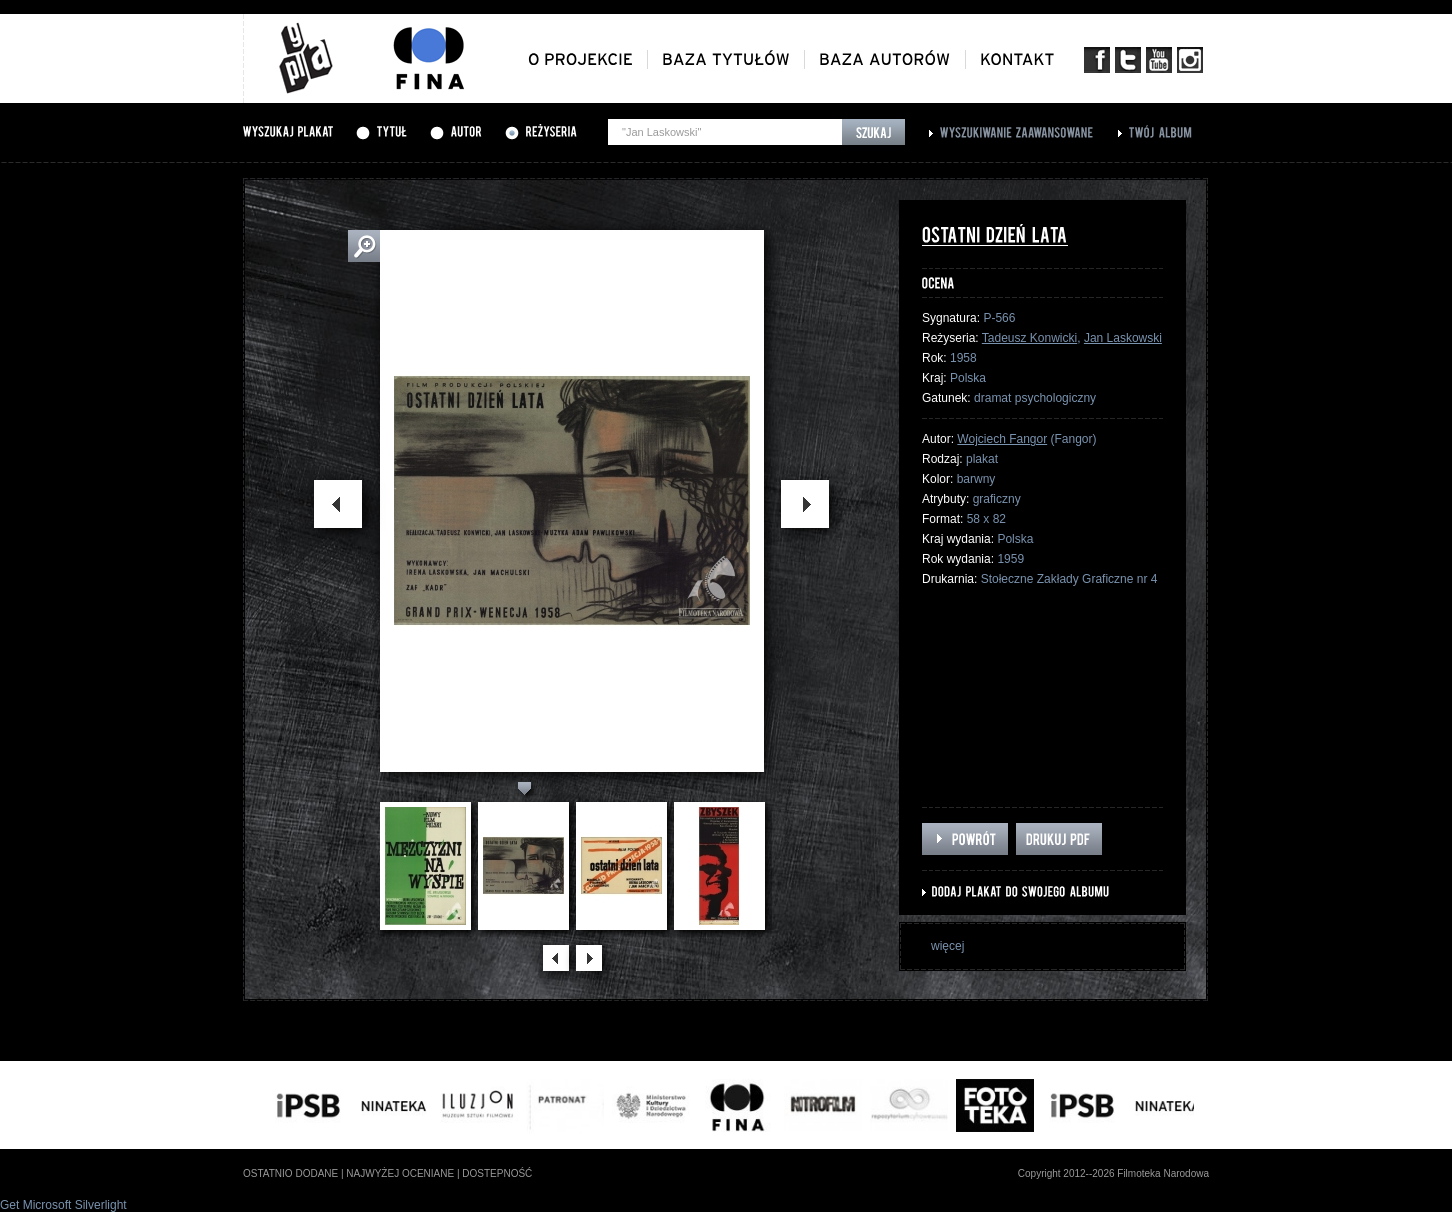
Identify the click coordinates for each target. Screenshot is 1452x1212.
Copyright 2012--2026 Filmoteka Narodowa (1113, 1173)
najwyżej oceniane (400, 1173)
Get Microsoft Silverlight (63, 1205)
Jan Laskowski (1123, 338)
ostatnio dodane (290, 1173)
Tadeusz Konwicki (1029, 338)
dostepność (497, 1173)
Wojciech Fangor (1002, 439)
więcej (947, 946)
